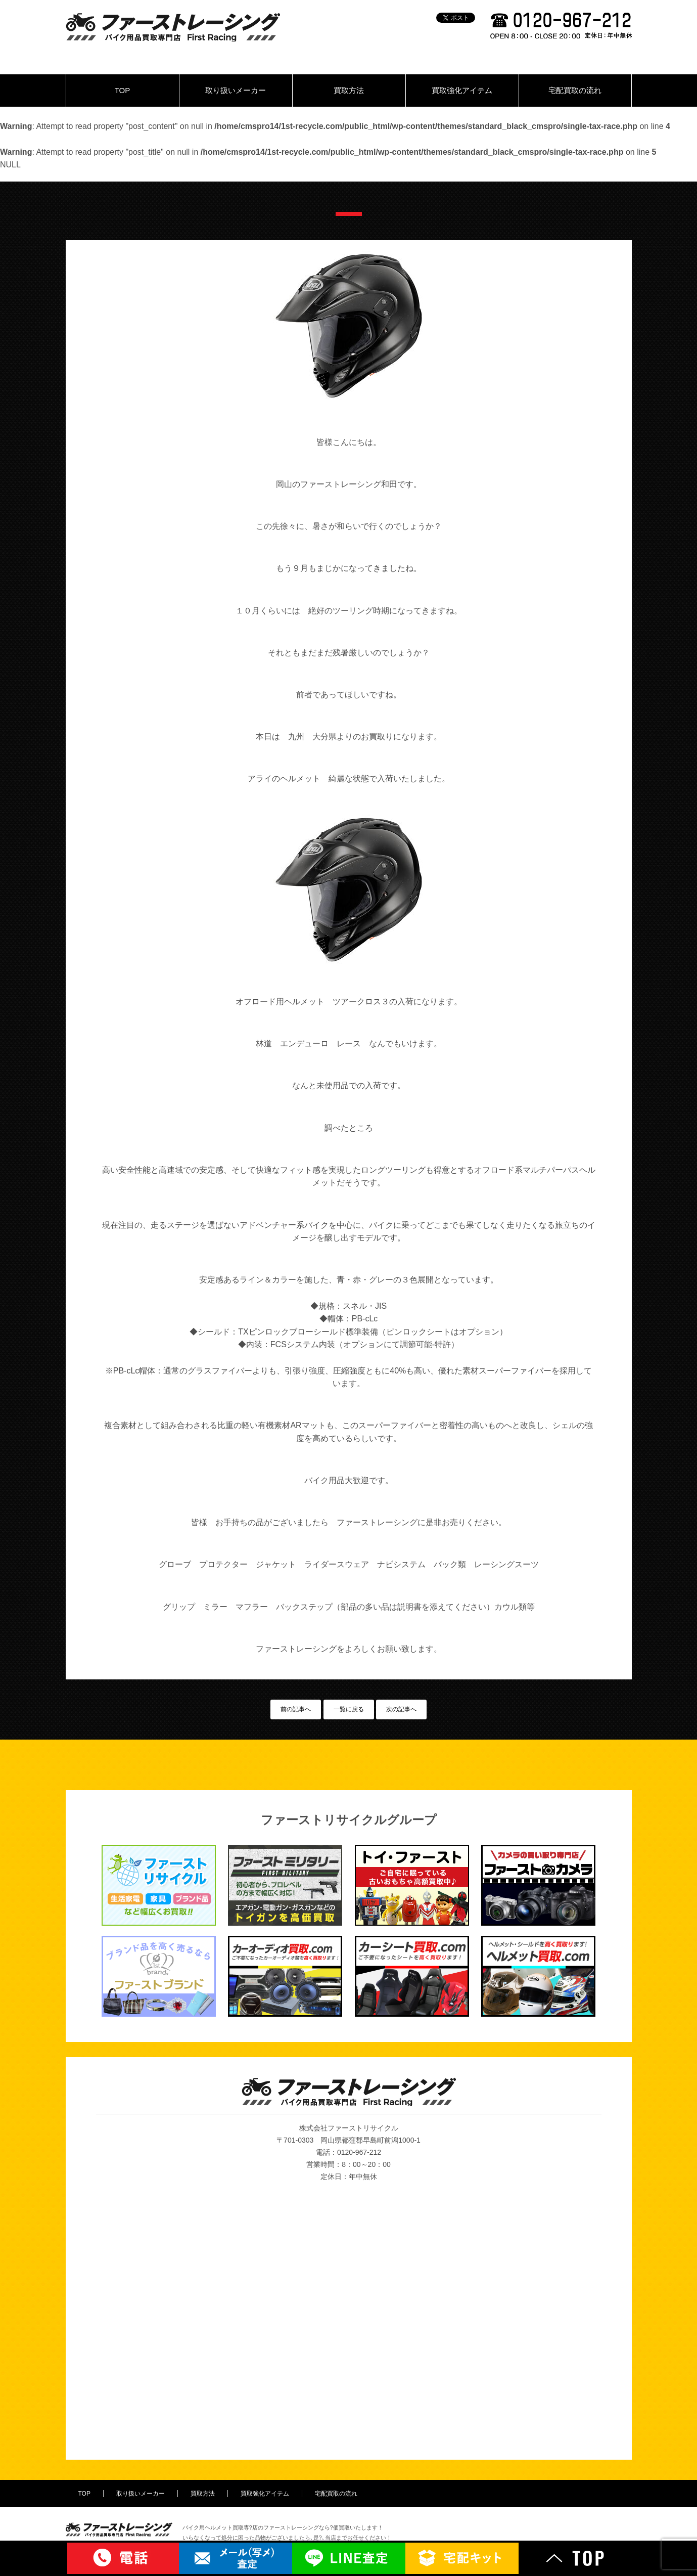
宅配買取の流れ (574, 90)
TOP (122, 90)
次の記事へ (401, 1709)
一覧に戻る (349, 1709)
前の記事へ (296, 1709)
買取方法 (349, 90)
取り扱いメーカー (235, 90)
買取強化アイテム (462, 90)
